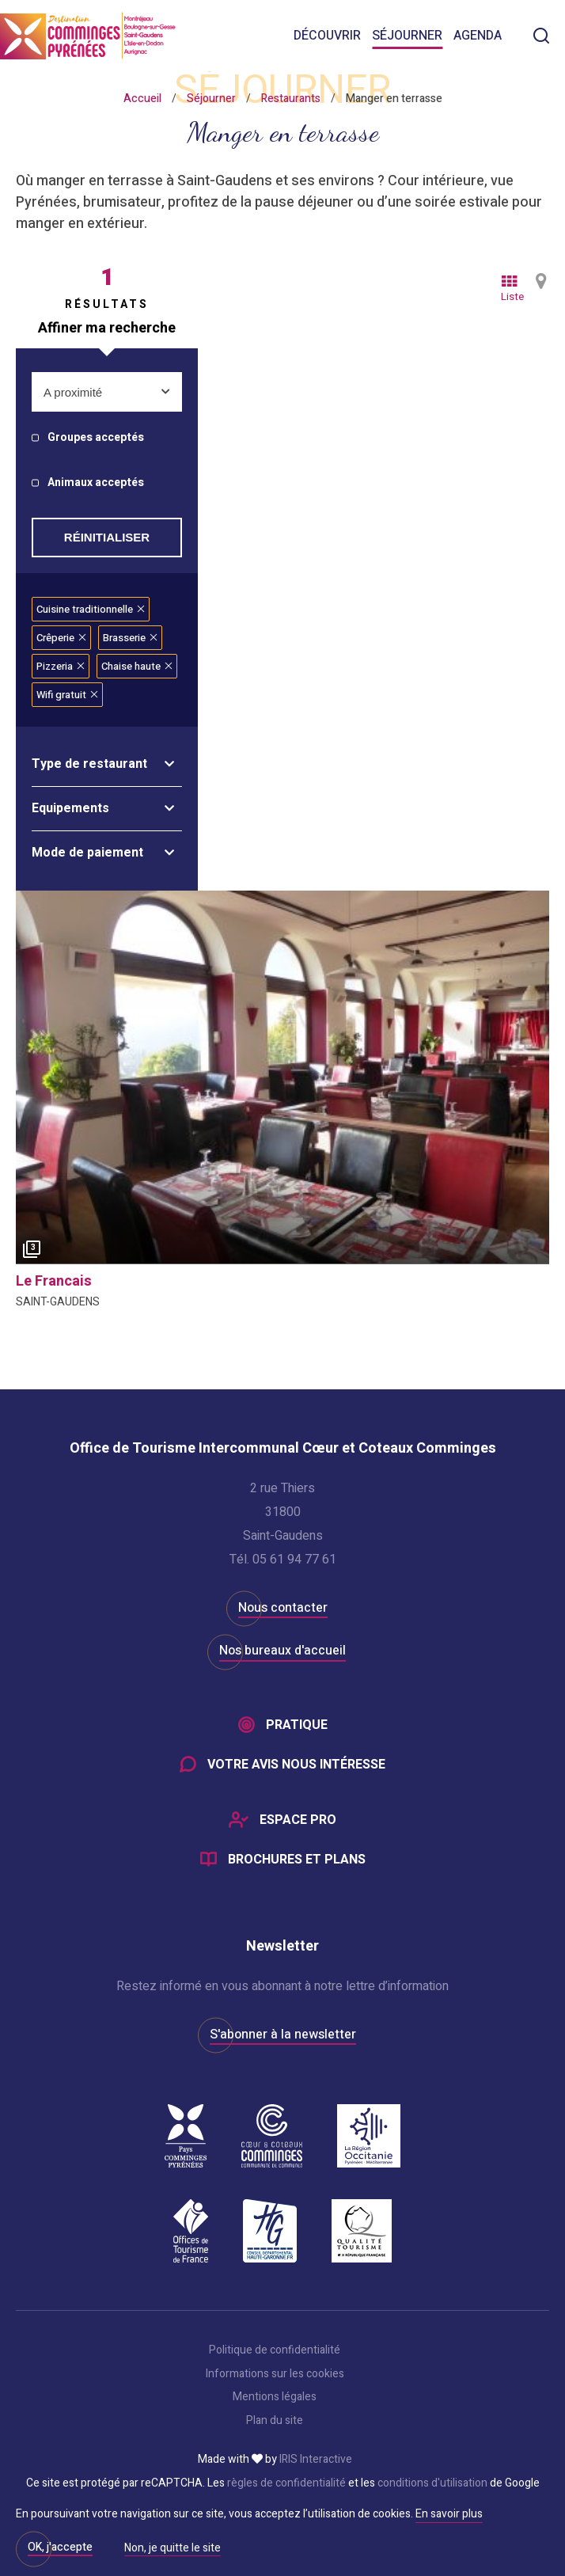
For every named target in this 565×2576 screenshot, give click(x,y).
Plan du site (274, 2421)
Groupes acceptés (95, 438)
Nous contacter (283, 1607)
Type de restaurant (89, 763)
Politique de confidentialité (274, 2350)
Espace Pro (298, 1819)
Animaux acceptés (95, 483)
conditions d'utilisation (432, 2483)
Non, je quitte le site (172, 2549)
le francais (54, 1281)
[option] (282, 1077)
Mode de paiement (87, 852)
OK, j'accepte (60, 2547)
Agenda (477, 35)
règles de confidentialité (286, 2483)
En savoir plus (449, 2514)
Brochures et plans (297, 1859)
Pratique (297, 1724)
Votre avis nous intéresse (296, 1764)
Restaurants (290, 98)
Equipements (70, 808)
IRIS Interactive (315, 2460)
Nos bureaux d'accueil (282, 1650)
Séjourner (407, 35)
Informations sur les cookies (275, 2374)
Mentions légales (275, 2397)
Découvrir (327, 35)
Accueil (142, 98)
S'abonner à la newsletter (283, 2034)
